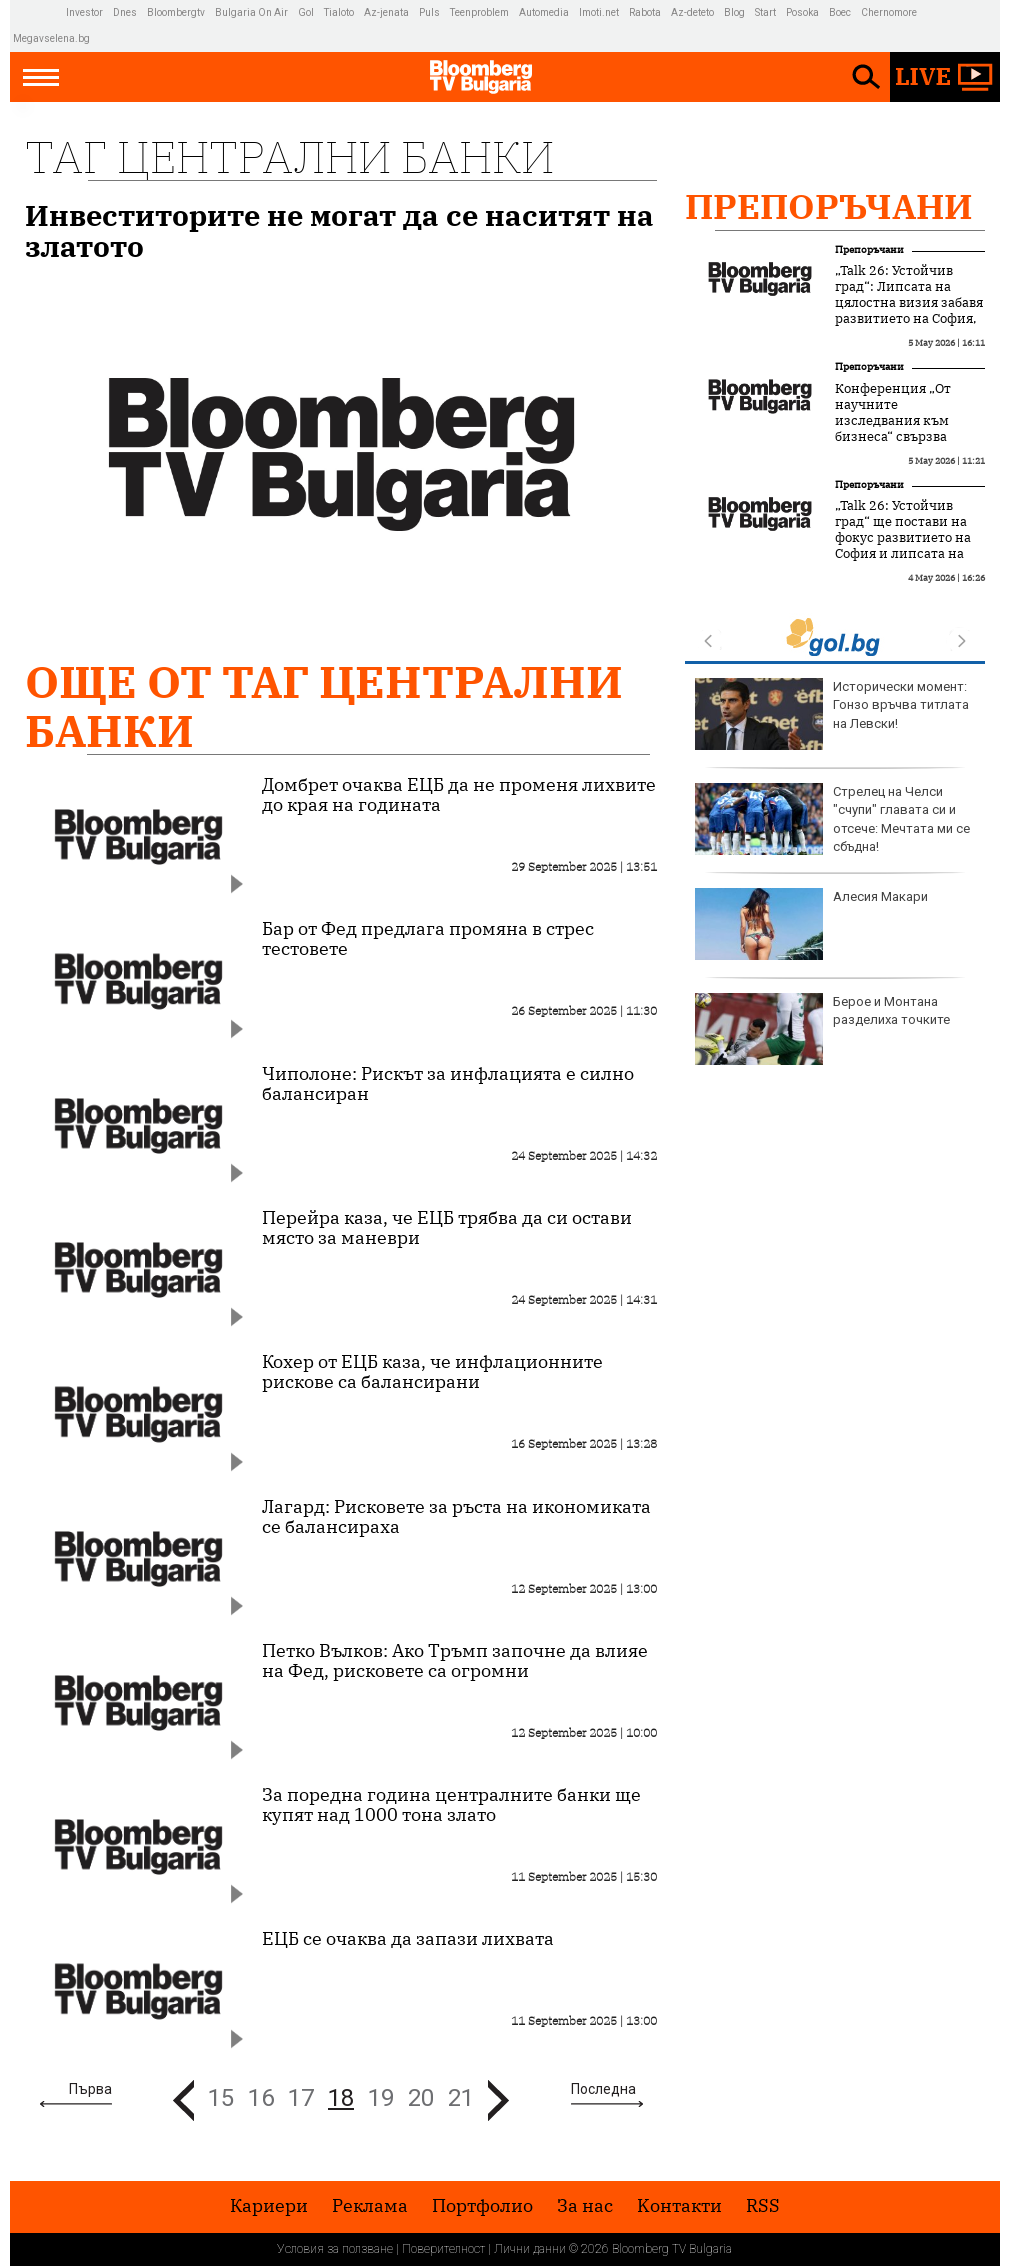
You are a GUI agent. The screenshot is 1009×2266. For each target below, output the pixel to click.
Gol (306, 12)
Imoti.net (599, 12)
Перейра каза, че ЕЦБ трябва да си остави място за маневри (447, 1228)
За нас (585, 2206)
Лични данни (530, 2249)
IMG (39, 12)
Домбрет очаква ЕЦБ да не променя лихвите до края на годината (459, 795)
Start (765, 12)
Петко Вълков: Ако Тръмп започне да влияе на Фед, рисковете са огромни (455, 1661)
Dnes (125, 12)
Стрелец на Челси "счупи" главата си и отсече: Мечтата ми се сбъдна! (832, 819)
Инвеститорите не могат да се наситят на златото (339, 231)
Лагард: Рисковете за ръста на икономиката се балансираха (456, 1517)
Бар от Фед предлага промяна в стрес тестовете (428, 939)
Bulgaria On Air (251, 12)
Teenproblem (479, 12)
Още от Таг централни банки (324, 706)
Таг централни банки (289, 156)
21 (461, 2098)
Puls (429, 12)
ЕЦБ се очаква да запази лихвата (408, 1939)
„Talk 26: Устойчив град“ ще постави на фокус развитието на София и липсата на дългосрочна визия (903, 538)
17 (301, 2098)
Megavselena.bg (51, 38)
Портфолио (482, 2206)
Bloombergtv (176, 12)
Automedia (544, 12)
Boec (840, 12)
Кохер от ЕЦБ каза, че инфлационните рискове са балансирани (432, 1372)
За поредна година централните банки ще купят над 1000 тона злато (451, 1805)
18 (341, 2098)
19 (381, 2098)
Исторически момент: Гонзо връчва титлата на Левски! (832, 714)
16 (261, 2098)
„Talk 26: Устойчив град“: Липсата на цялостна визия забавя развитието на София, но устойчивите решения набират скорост (909, 319)
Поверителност (443, 2249)
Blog (734, 12)
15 (221, 2098)
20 (421, 2098)
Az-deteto (692, 12)
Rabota (645, 12)
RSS (763, 2206)
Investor (84, 12)
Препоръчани (829, 206)
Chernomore (889, 12)
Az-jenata (386, 12)
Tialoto (339, 12)
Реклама (370, 2206)
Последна (603, 2089)
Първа (90, 2089)
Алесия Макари (811, 924)
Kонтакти (679, 2206)
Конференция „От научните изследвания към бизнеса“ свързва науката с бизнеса (894, 421)
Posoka (802, 12)
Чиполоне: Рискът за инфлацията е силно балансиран (448, 1084)
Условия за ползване (335, 2249)
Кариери (269, 2206)
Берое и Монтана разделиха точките (822, 1029)
